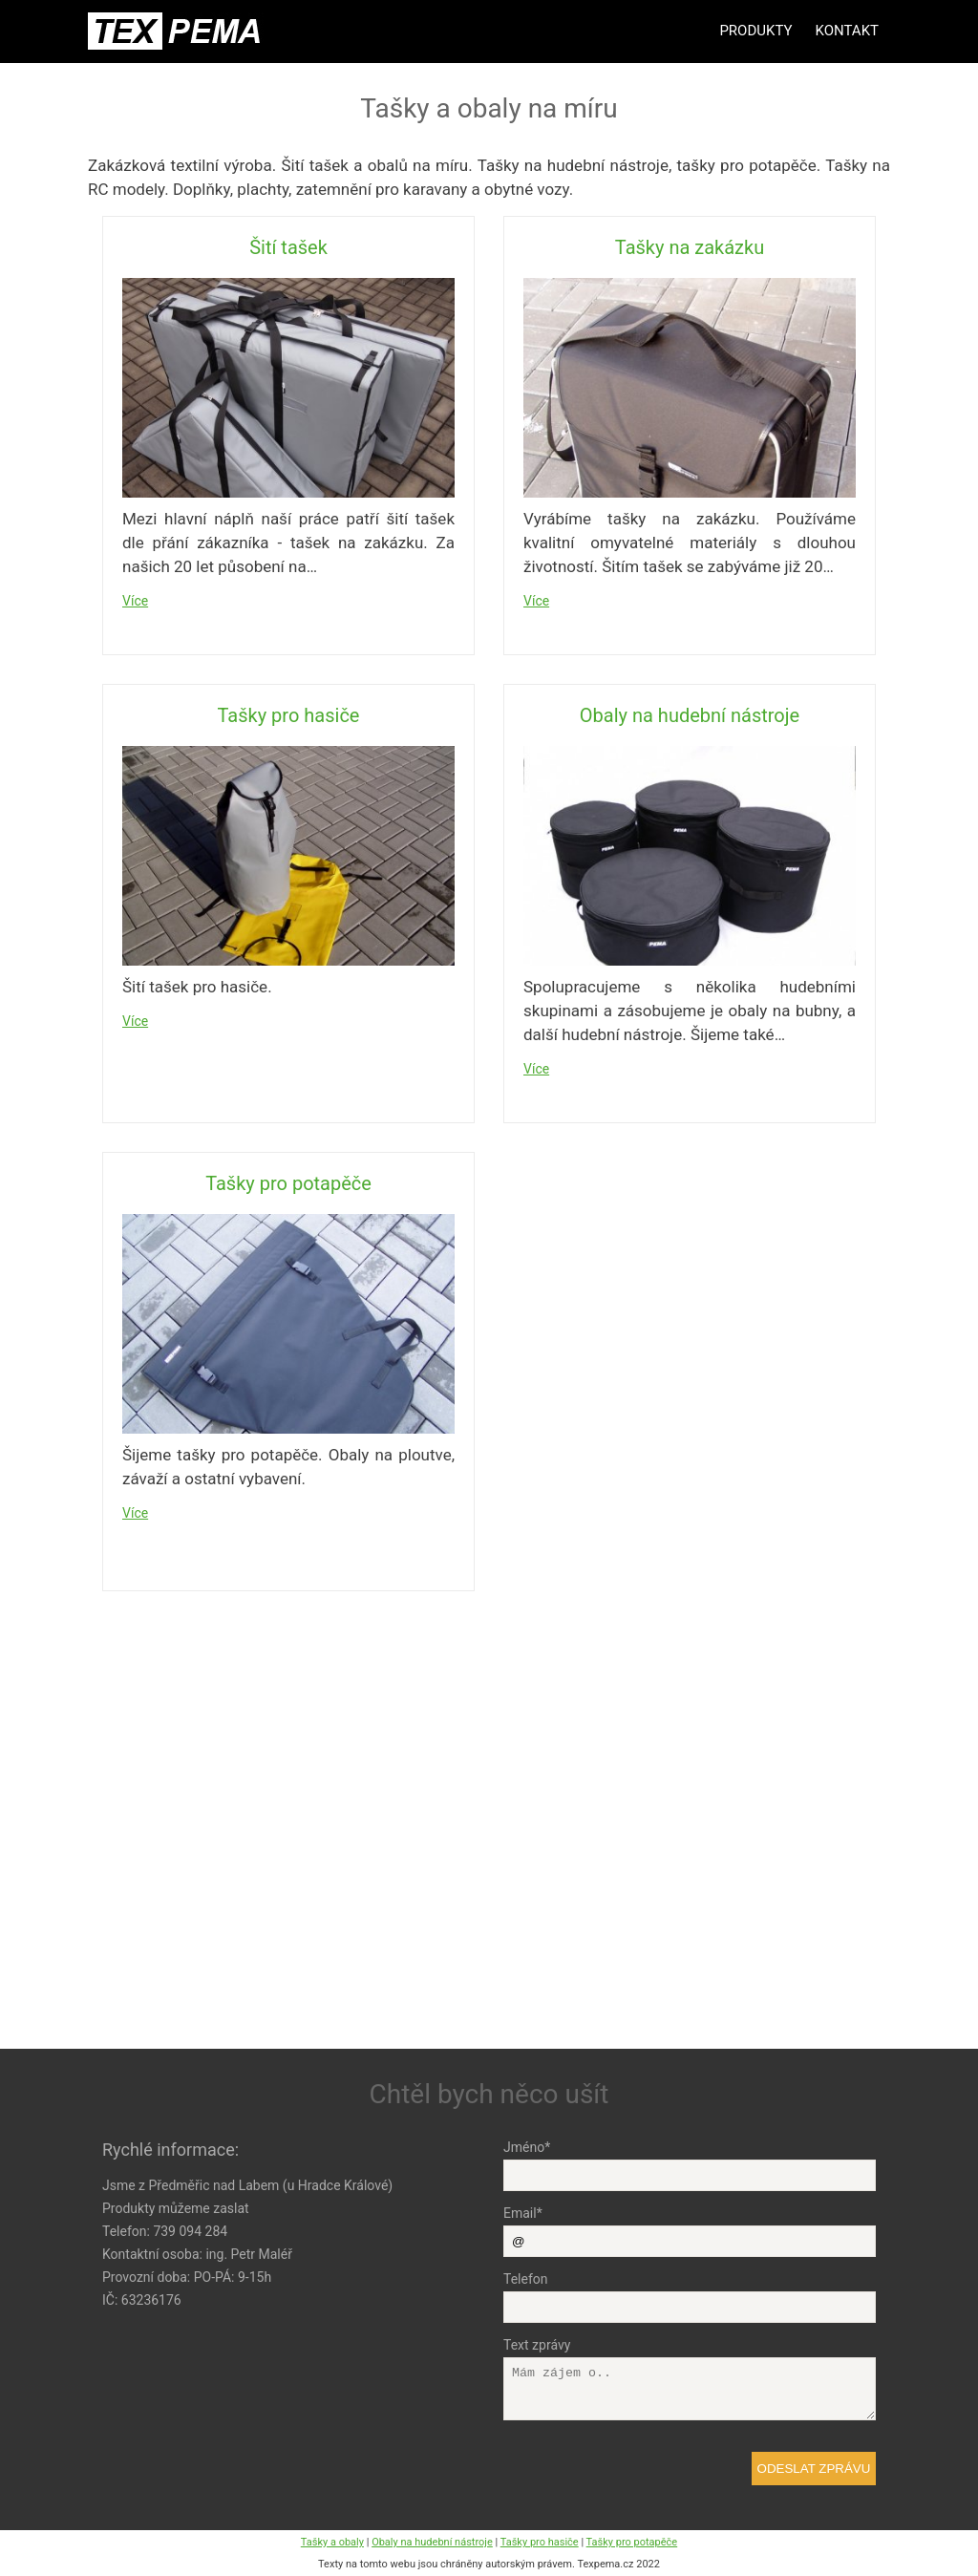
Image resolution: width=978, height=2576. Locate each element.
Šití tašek (288, 247)
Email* (522, 2213)
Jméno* (526, 2147)
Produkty (755, 30)
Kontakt (847, 30)
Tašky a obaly (332, 2542)
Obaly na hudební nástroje (689, 715)
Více (135, 600)
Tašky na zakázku (689, 247)
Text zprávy (536, 2344)
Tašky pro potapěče (288, 1183)
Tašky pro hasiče (289, 715)
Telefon (525, 2279)
